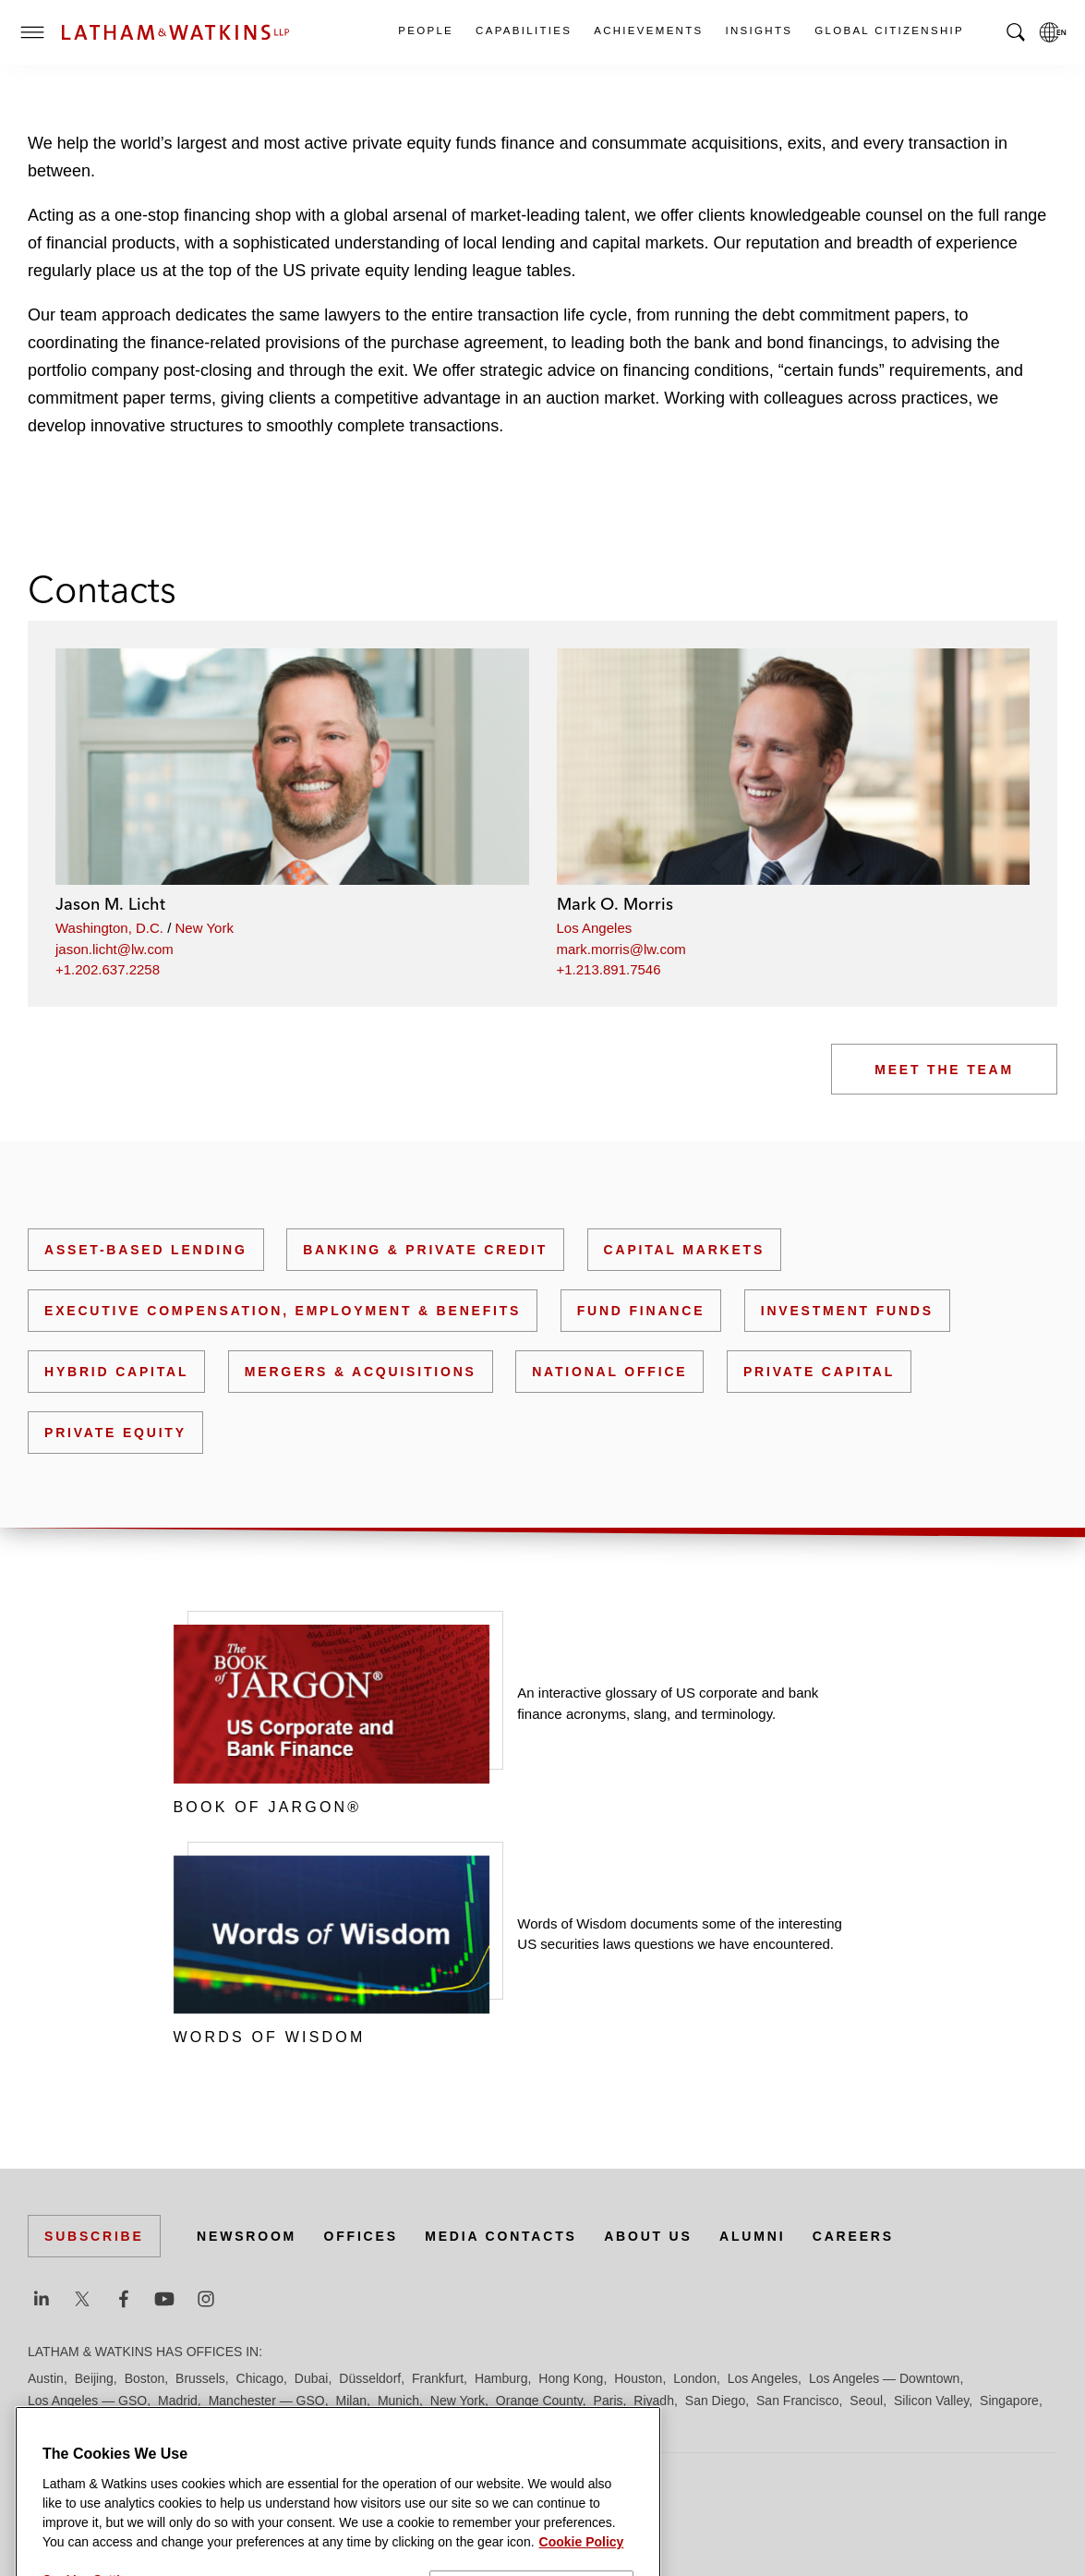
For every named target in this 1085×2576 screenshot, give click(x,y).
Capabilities (523, 30)
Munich (398, 2400)
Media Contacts (500, 2236)
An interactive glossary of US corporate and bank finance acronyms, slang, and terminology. (667, 1703)
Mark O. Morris (615, 903)
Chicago (259, 2378)
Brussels (200, 2378)
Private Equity (115, 1432)
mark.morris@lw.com (621, 949)
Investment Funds (847, 1310)
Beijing (94, 2378)
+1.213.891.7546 (609, 969)
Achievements (647, 30)
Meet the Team (944, 1069)
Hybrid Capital (116, 1371)
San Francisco (797, 2400)
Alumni (752, 2236)
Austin (46, 2378)
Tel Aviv (49, 2422)
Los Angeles (595, 928)
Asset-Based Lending (145, 1249)
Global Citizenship (888, 30)
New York (204, 928)
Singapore (1009, 2400)
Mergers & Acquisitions (360, 1371)
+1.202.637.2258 (107, 969)
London (695, 2378)
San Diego (715, 2400)
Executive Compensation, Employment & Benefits (282, 1310)
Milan (351, 2400)
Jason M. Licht (110, 903)
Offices (361, 2236)
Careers (853, 2236)
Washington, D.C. (109, 928)
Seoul (866, 2400)
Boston (145, 2378)
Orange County (539, 2400)
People (425, 30)
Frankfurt (438, 2378)
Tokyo (98, 2422)
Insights (758, 30)
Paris (608, 2400)
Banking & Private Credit (425, 1249)
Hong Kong (570, 2378)
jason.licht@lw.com (114, 949)
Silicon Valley (931, 2400)
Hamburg (501, 2378)
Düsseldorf (370, 2378)
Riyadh (653, 2400)
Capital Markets (684, 1249)
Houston (638, 2378)
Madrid (178, 2400)
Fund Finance (641, 1310)
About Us (648, 2236)
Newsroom (246, 2236)
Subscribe (94, 2236)
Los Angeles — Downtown (884, 2378)
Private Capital (819, 1371)
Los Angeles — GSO (87, 2400)
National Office (609, 1371)
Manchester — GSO (267, 2400)
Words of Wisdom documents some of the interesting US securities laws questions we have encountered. (679, 1934)
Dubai (312, 2378)
